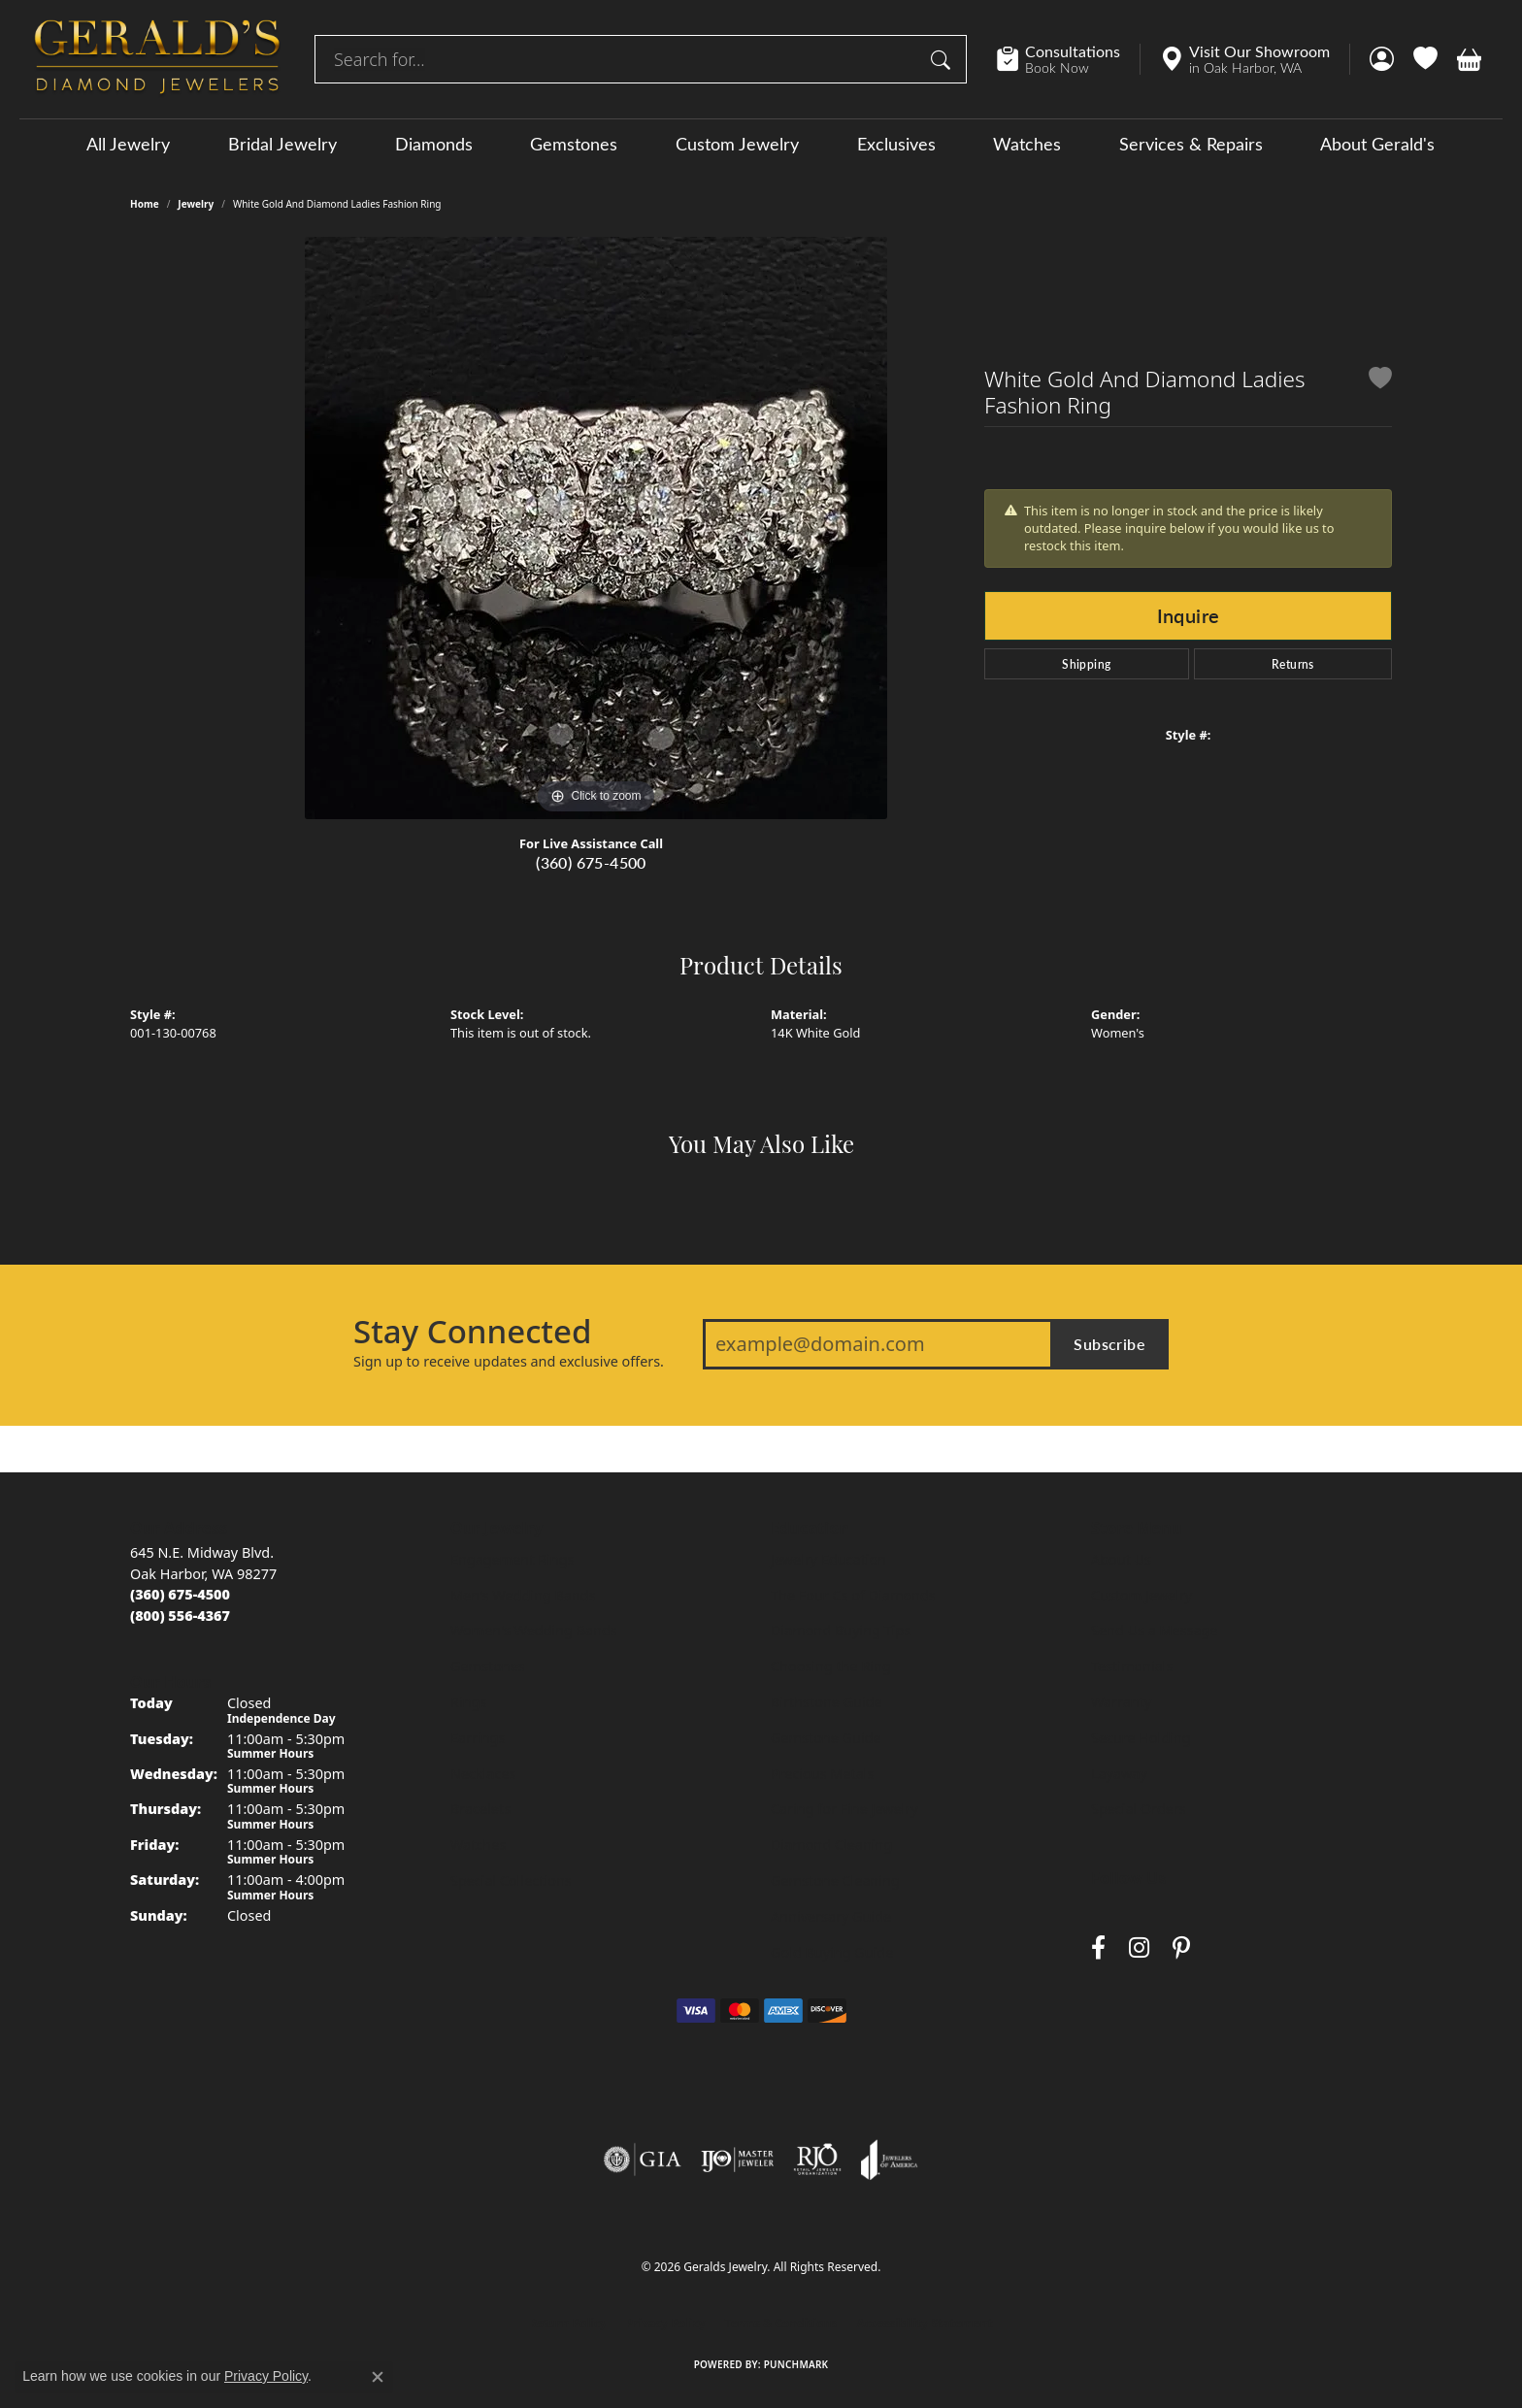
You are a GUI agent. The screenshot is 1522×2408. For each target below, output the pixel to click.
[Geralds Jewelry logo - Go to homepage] (157, 59)
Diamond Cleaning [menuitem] (831, 1844)
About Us (1121, 1559)
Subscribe (1109, 1344)
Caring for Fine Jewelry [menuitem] (844, 1808)
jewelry (196, 204)
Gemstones (573, 143)
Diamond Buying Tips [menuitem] (840, 1630)
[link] (1068, 59)
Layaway (1119, 1774)
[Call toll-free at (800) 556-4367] (180, 1615)
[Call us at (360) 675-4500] (180, 1594)
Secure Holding (1141, 1738)
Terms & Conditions (781, 2323)
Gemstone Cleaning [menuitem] (835, 1880)
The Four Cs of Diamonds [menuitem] (853, 1595)
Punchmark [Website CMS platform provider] (796, 2364)
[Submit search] (943, 59)
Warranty (1121, 1702)
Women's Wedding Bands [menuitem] (533, 1630)
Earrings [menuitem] (477, 1738)
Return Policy (568, 2323)
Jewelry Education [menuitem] (828, 1559)
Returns (1293, 664)
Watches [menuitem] (478, 1844)
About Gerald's (1377, 143)
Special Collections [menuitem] (511, 1880)
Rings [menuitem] (468, 1702)
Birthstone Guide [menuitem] (826, 1702)
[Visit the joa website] (889, 2159)
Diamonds (434, 143)
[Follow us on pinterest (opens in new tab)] (1181, 1947)
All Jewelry (128, 143)
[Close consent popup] (377, 2377)
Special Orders (1138, 1808)
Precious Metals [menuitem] (822, 1774)
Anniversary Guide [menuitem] (831, 1916)
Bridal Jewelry (282, 143)
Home (144, 204)
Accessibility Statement (924, 2323)
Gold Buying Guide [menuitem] (832, 1952)
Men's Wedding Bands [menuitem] (523, 1595)
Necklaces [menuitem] (482, 1774)
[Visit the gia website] (642, 2159)
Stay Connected (472, 1331)
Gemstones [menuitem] (487, 1666)
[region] (596, 528)
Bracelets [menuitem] (480, 1808)
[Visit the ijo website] (737, 2159)
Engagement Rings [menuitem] (512, 1559)
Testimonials (1132, 1666)
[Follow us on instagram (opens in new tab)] (1139, 1947)
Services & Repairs (1191, 143)
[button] (1382, 59)
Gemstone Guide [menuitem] (826, 1738)
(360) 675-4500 (591, 862)
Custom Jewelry (737, 143)
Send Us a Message (1154, 1630)
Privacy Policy (666, 2323)
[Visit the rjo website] (817, 2159)
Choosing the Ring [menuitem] (831, 1666)
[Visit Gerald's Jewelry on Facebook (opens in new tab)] (1098, 1947)
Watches (1027, 143)
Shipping (1086, 664)
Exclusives (896, 143)
